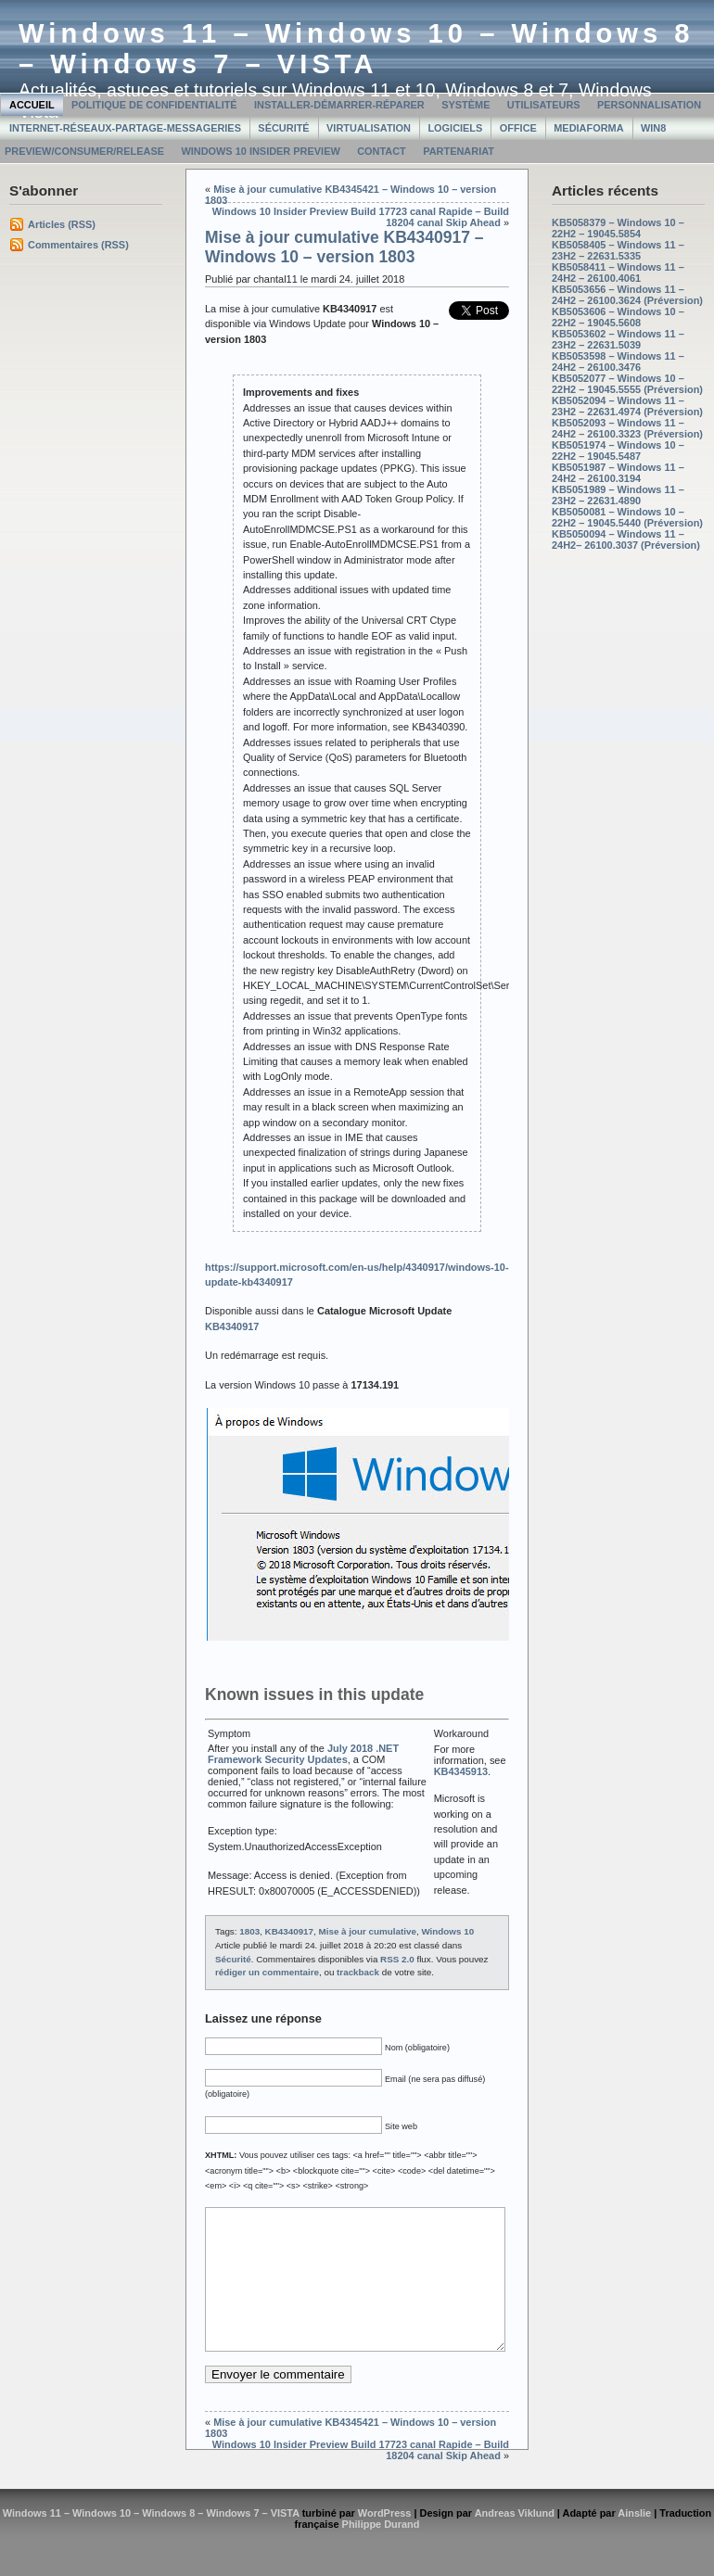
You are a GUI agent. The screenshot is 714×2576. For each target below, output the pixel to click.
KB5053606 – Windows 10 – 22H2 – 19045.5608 (618, 317)
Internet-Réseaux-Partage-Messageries (125, 127)
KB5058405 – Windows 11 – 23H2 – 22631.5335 (618, 250)
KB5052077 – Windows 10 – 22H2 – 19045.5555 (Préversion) (627, 384)
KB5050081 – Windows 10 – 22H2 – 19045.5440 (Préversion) (627, 517)
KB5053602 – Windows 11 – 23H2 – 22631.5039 (618, 339)
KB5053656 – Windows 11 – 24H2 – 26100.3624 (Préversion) (627, 295)
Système (465, 104)
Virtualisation (368, 127)
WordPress (385, 2540)
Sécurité (283, 127)
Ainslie (634, 2540)
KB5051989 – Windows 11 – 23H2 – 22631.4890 (618, 495)
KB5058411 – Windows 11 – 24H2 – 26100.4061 (618, 272)
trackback (358, 1972)
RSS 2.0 (397, 1959)
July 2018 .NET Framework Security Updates (303, 1754)
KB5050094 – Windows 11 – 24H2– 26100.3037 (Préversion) (626, 539)
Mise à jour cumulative (367, 1931)
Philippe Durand (381, 2551)
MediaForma (588, 127)
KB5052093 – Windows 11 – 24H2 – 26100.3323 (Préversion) (627, 428)
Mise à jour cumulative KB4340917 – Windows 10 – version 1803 (344, 247)
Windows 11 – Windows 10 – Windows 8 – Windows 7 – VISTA (357, 49)
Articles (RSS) (62, 224)
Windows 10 (447, 1931)
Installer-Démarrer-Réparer (339, 104)
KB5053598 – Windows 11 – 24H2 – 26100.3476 (618, 361)
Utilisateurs (543, 104)
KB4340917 (289, 1931)
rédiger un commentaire (267, 1972)
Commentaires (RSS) (78, 244)
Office (518, 127)
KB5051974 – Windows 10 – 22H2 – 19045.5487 (618, 450)
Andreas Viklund (515, 2540)
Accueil (32, 104)
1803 (249, 1931)
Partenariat (458, 151)
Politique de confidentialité (154, 104)
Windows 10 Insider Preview (260, 151)
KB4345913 (461, 1771)
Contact (381, 151)
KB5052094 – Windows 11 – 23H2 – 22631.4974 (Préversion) (627, 406)
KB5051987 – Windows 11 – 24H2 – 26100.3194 (618, 473)
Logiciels (454, 127)
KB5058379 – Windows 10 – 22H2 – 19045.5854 (618, 228)
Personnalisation (649, 104)
